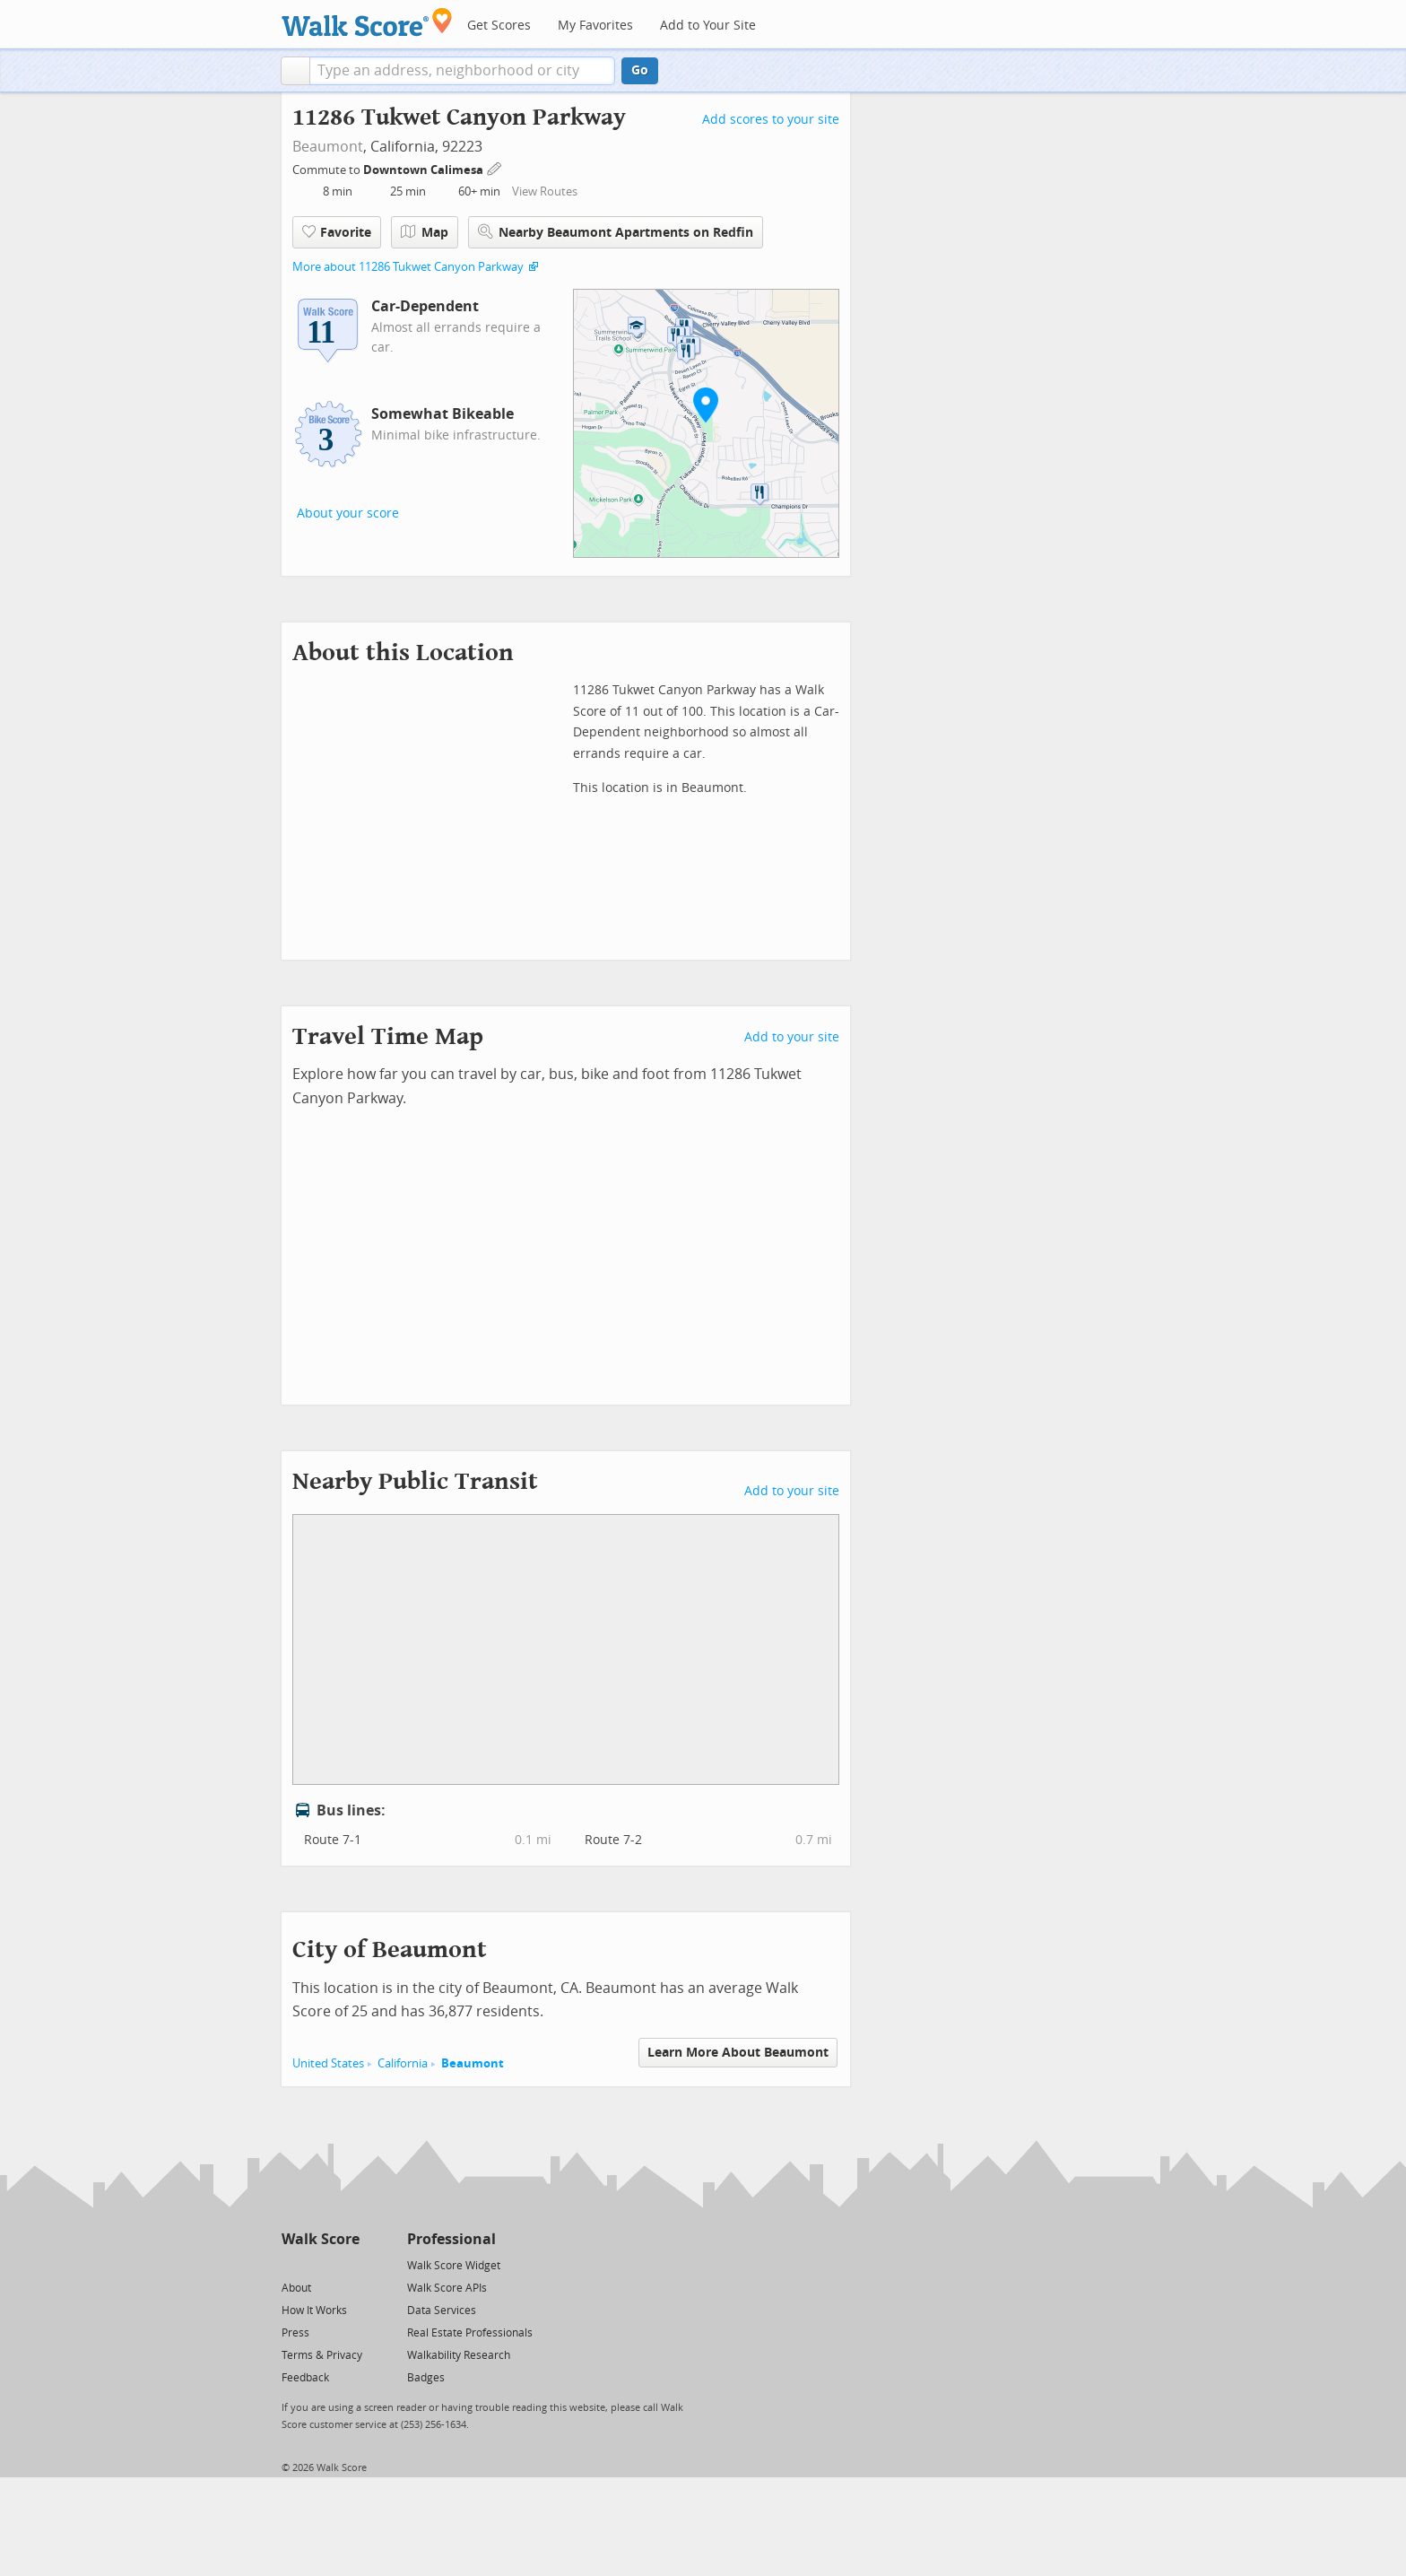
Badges (426, 2377)
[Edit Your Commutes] (495, 167)
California (403, 2063)
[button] (295, 71)
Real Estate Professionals (470, 2333)
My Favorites (595, 25)
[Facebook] (319, 2264)
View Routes (544, 191)
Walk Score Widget (453, 2265)
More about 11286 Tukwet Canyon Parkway (408, 267)
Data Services (441, 2310)
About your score (348, 513)
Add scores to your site (770, 119)
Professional (451, 2239)
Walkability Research (458, 2355)
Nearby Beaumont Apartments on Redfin (615, 231)
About (296, 2288)
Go (639, 70)
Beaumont (327, 146)
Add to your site (791, 1037)
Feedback (305, 2377)
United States (328, 2063)
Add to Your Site (708, 25)
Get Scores (499, 25)
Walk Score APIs (447, 2288)
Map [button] (424, 232)
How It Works (314, 2310)
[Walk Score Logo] (367, 22)
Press (295, 2333)
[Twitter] (292, 2264)
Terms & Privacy (322, 2355)
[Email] (347, 2264)
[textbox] (462, 71)
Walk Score (321, 2239)
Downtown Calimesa (424, 170)
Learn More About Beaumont (738, 2052)
